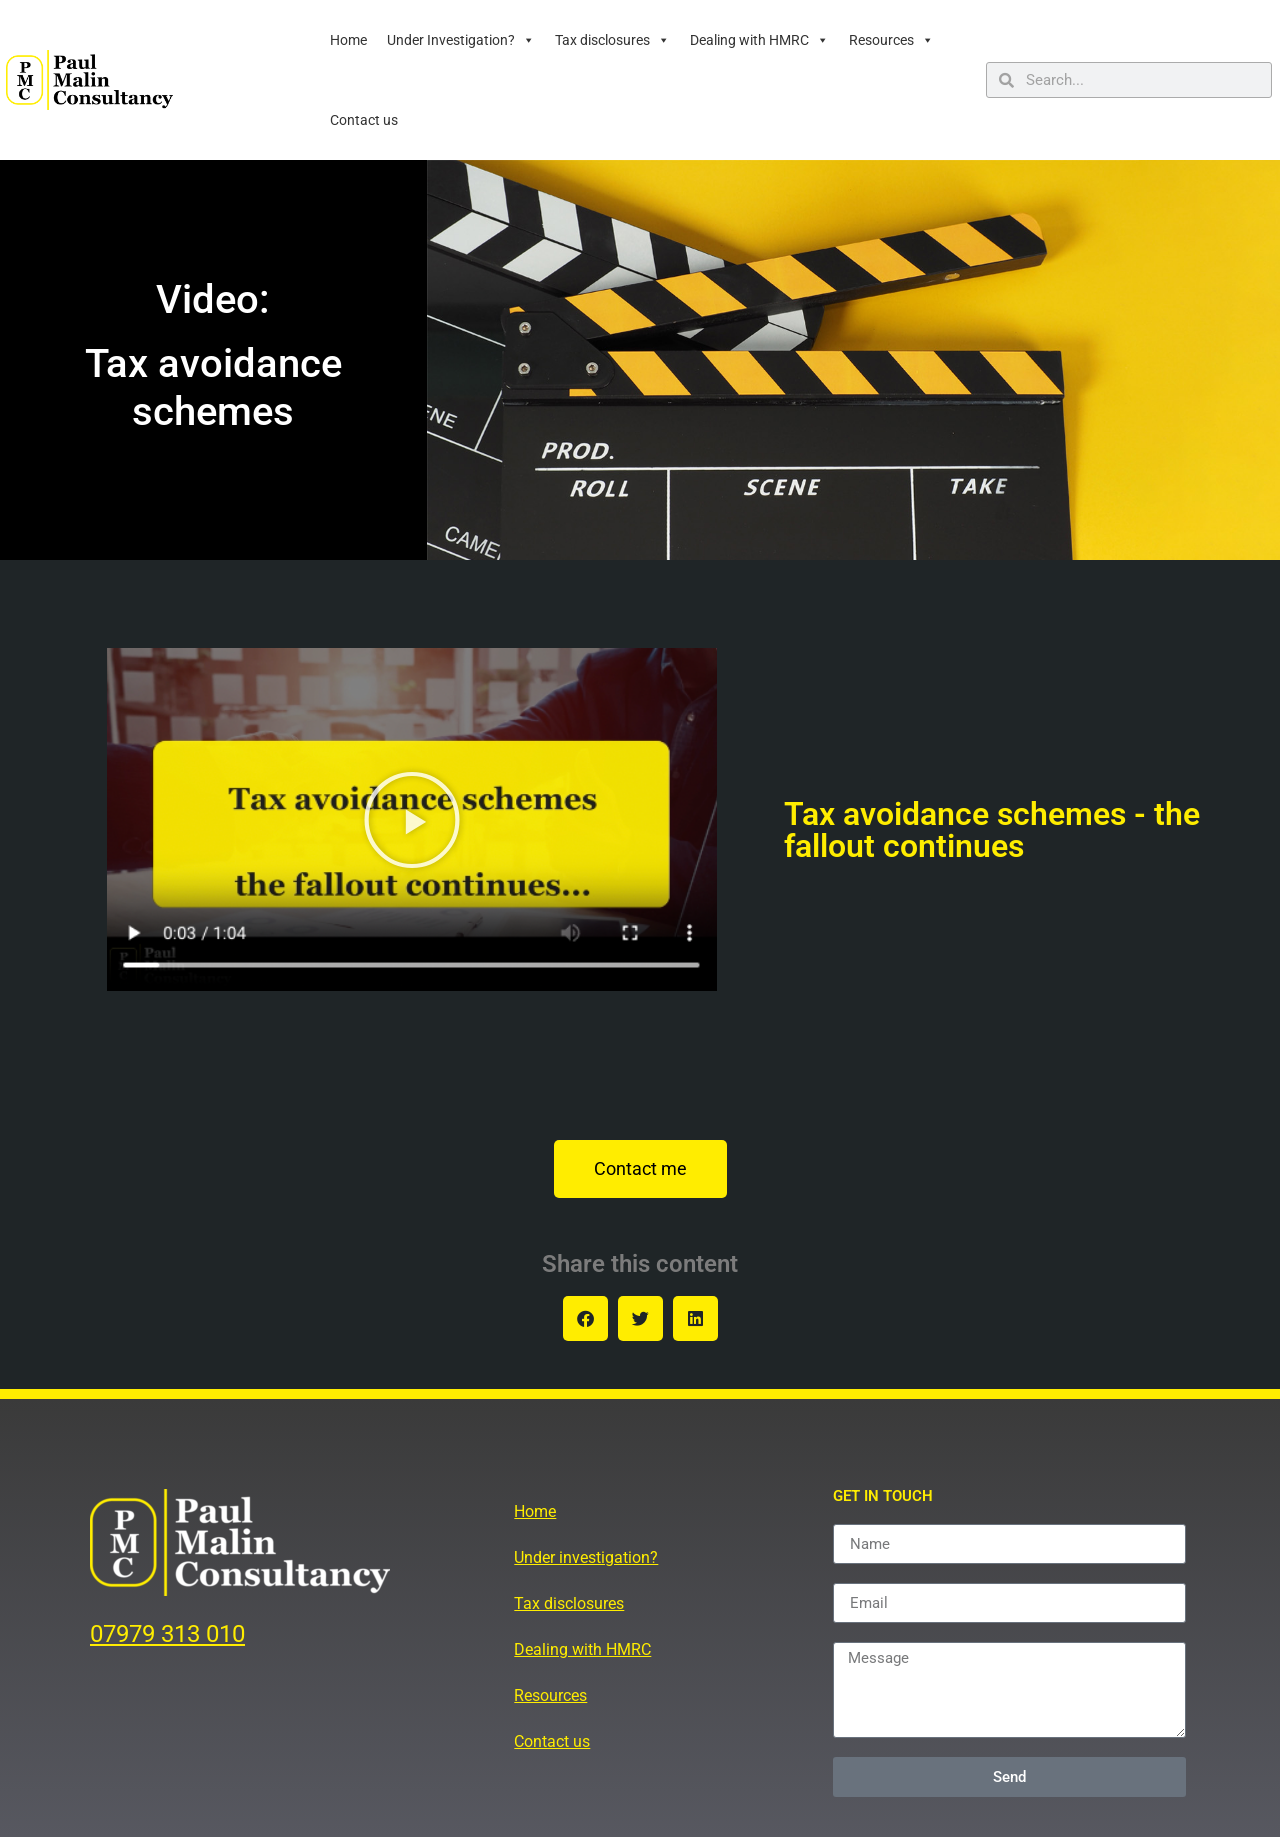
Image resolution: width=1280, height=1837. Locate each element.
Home (348, 40)
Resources (891, 40)
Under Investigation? (461, 40)
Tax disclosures (612, 40)
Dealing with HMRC (759, 40)
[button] (412, 820)
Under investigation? (586, 1557)
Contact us (364, 120)
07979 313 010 (167, 1634)
